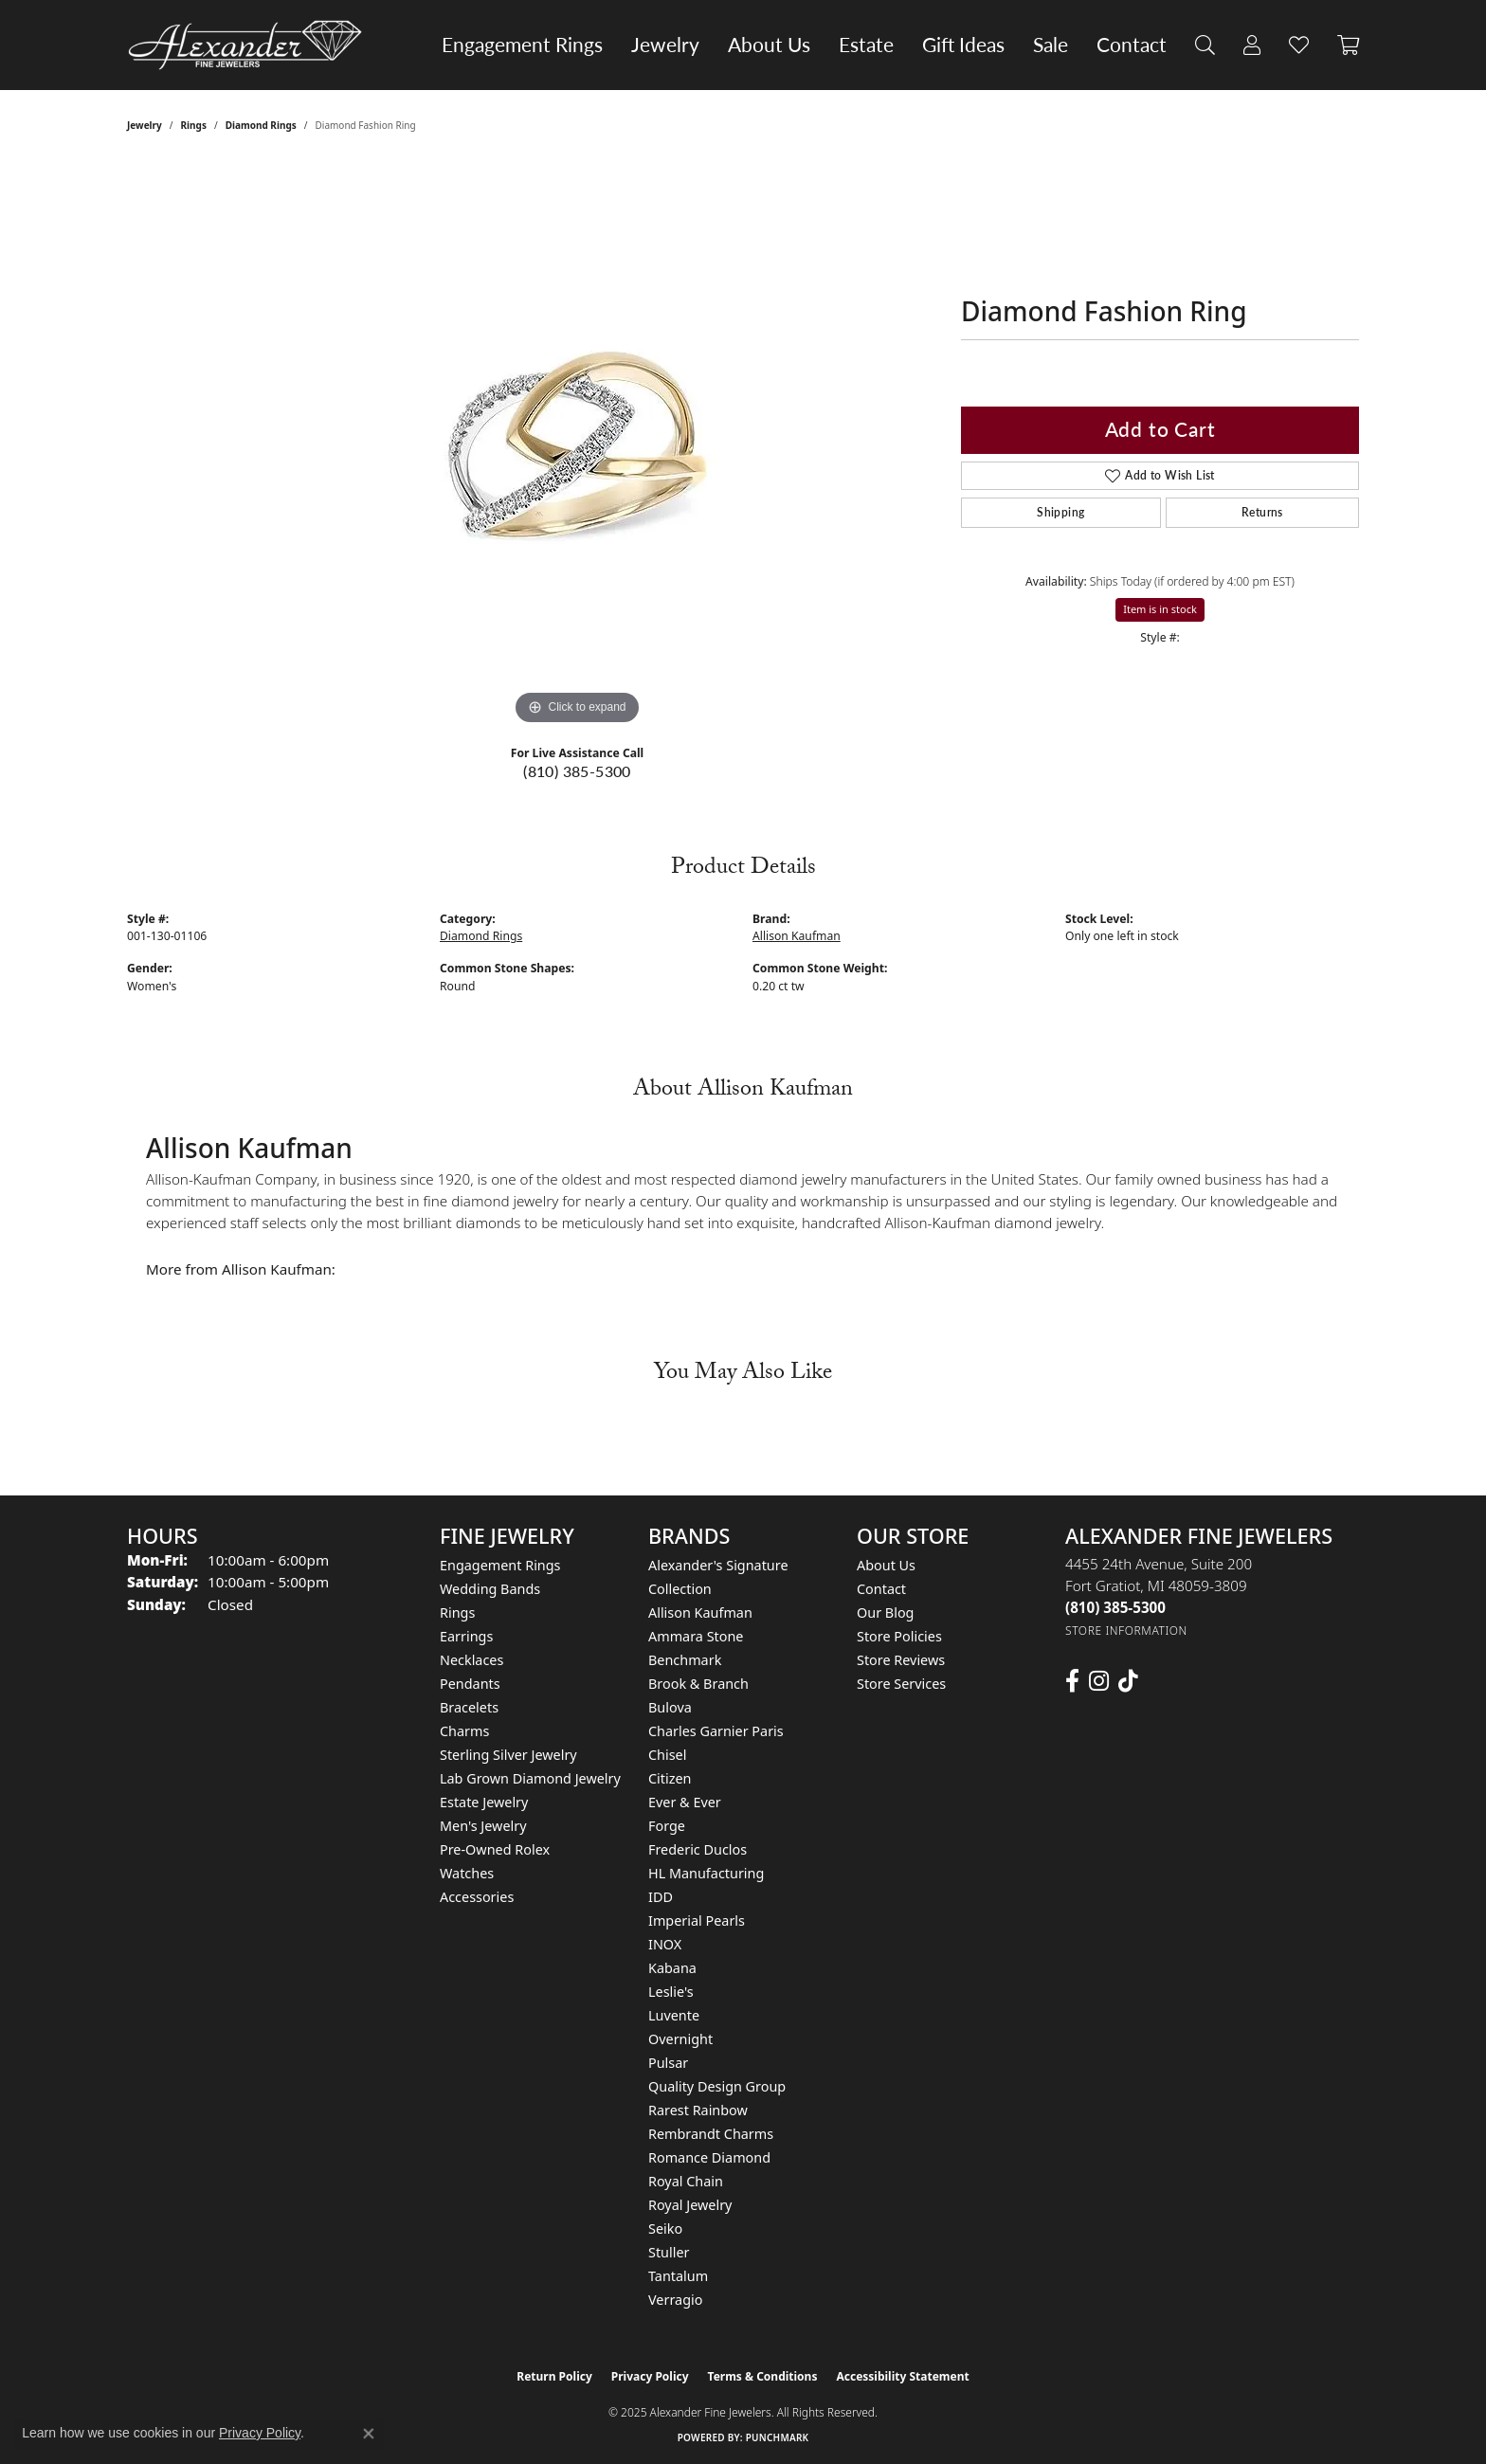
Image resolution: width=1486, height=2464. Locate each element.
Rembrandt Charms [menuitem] (710, 2134)
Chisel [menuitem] (667, 1755)
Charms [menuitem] (464, 1731)
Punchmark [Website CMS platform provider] (777, 2437)
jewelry (144, 125)
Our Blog (885, 1612)
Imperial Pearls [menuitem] (696, 1920)
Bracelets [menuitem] (469, 1707)
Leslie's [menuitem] (671, 1992)
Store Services (901, 1684)
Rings (194, 125)
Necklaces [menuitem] (471, 1660)
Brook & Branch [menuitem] (698, 1684)
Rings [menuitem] (457, 1612)
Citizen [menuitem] (670, 1778)
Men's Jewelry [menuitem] (483, 1826)
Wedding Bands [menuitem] (490, 1589)
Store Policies (899, 1636)
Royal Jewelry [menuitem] (690, 2205)
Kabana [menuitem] (672, 1968)
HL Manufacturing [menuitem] (706, 1873)
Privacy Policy (650, 2376)
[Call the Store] (1115, 1607)
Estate (866, 44)
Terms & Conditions (763, 2376)
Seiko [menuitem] (665, 2228)
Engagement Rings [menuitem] (500, 1565)
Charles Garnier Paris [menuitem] (716, 1731)
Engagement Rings (522, 44)
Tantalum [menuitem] (678, 2276)
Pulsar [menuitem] (668, 2063)
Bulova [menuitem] (670, 1707)
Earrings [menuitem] (466, 1636)
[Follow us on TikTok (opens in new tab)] (1128, 1681)
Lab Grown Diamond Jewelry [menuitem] (530, 1778)
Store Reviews (901, 1660)
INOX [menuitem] (664, 1944)
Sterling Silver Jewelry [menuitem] (508, 1755)
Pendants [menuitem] (470, 1684)
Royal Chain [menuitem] (685, 2181)
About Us (769, 44)
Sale (1050, 44)
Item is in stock (1160, 609)
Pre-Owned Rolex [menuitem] (495, 1849)
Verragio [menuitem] (675, 2300)
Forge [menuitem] (666, 1826)
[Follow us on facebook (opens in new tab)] (1072, 1681)
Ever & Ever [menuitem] (684, 1802)
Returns (1262, 512)
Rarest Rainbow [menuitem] (698, 2110)
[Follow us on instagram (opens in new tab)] (1099, 1681)
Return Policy (554, 2376)
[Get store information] (1126, 1630)
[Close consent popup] (368, 2433)
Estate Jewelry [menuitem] (484, 1802)
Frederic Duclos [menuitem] (697, 1849)
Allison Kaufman (796, 936)
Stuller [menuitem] (668, 2252)
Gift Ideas (963, 44)
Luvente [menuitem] (673, 2015)
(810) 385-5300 (577, 771)
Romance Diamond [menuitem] (709, 2157)
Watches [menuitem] (467, 1873)
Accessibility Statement (902, 2376)
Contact (1131, 44)
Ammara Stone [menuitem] (695, 1636)
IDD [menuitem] (660, 1897)
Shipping (1060, 512)
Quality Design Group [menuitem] (717, 2086)
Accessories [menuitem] (477, 1897)
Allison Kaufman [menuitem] (700, 1612)
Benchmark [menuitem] (684, 1660)
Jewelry (665, 44)
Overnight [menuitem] (680, 2039)
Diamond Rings (261, 125)
